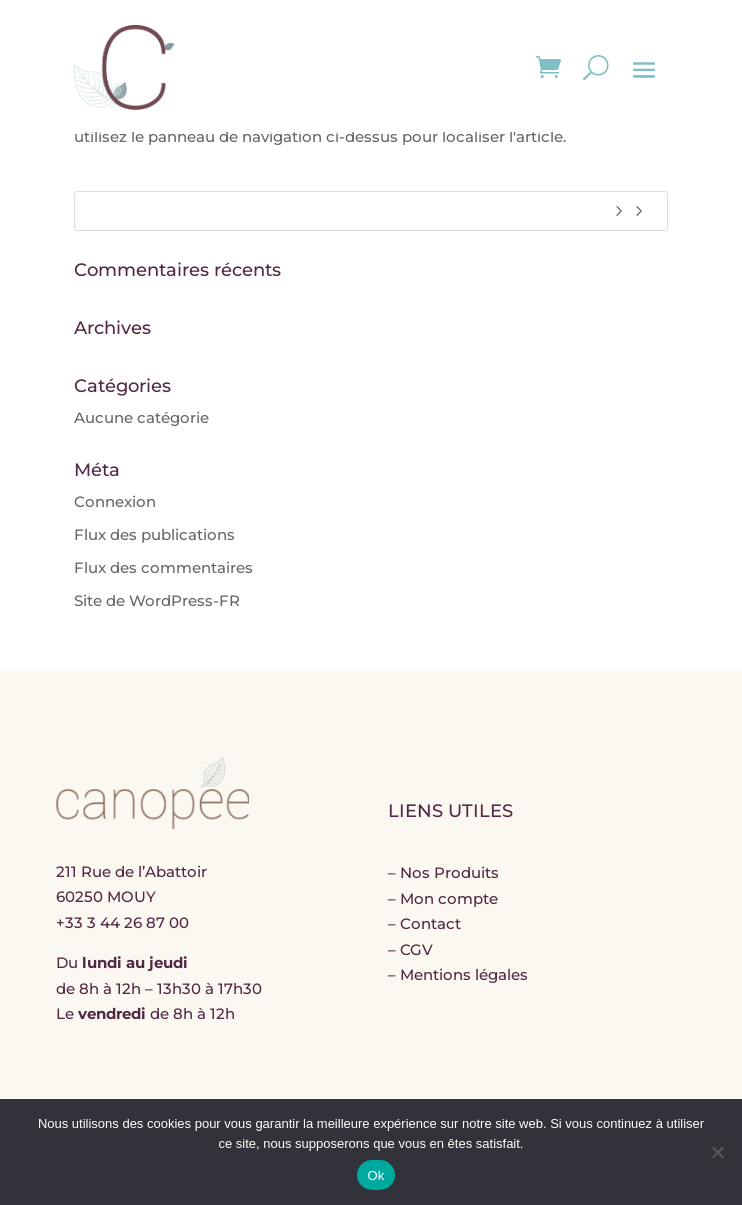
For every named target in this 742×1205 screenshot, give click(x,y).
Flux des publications (154, 534)
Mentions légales (464, 974)
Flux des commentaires (163, 567)
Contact (430, 923)
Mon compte (449, 898)
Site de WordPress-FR (157, 600)
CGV (416, 949)
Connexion (115, 501)
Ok (375, 1175)
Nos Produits (449, 872)
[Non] (717, 1152)
